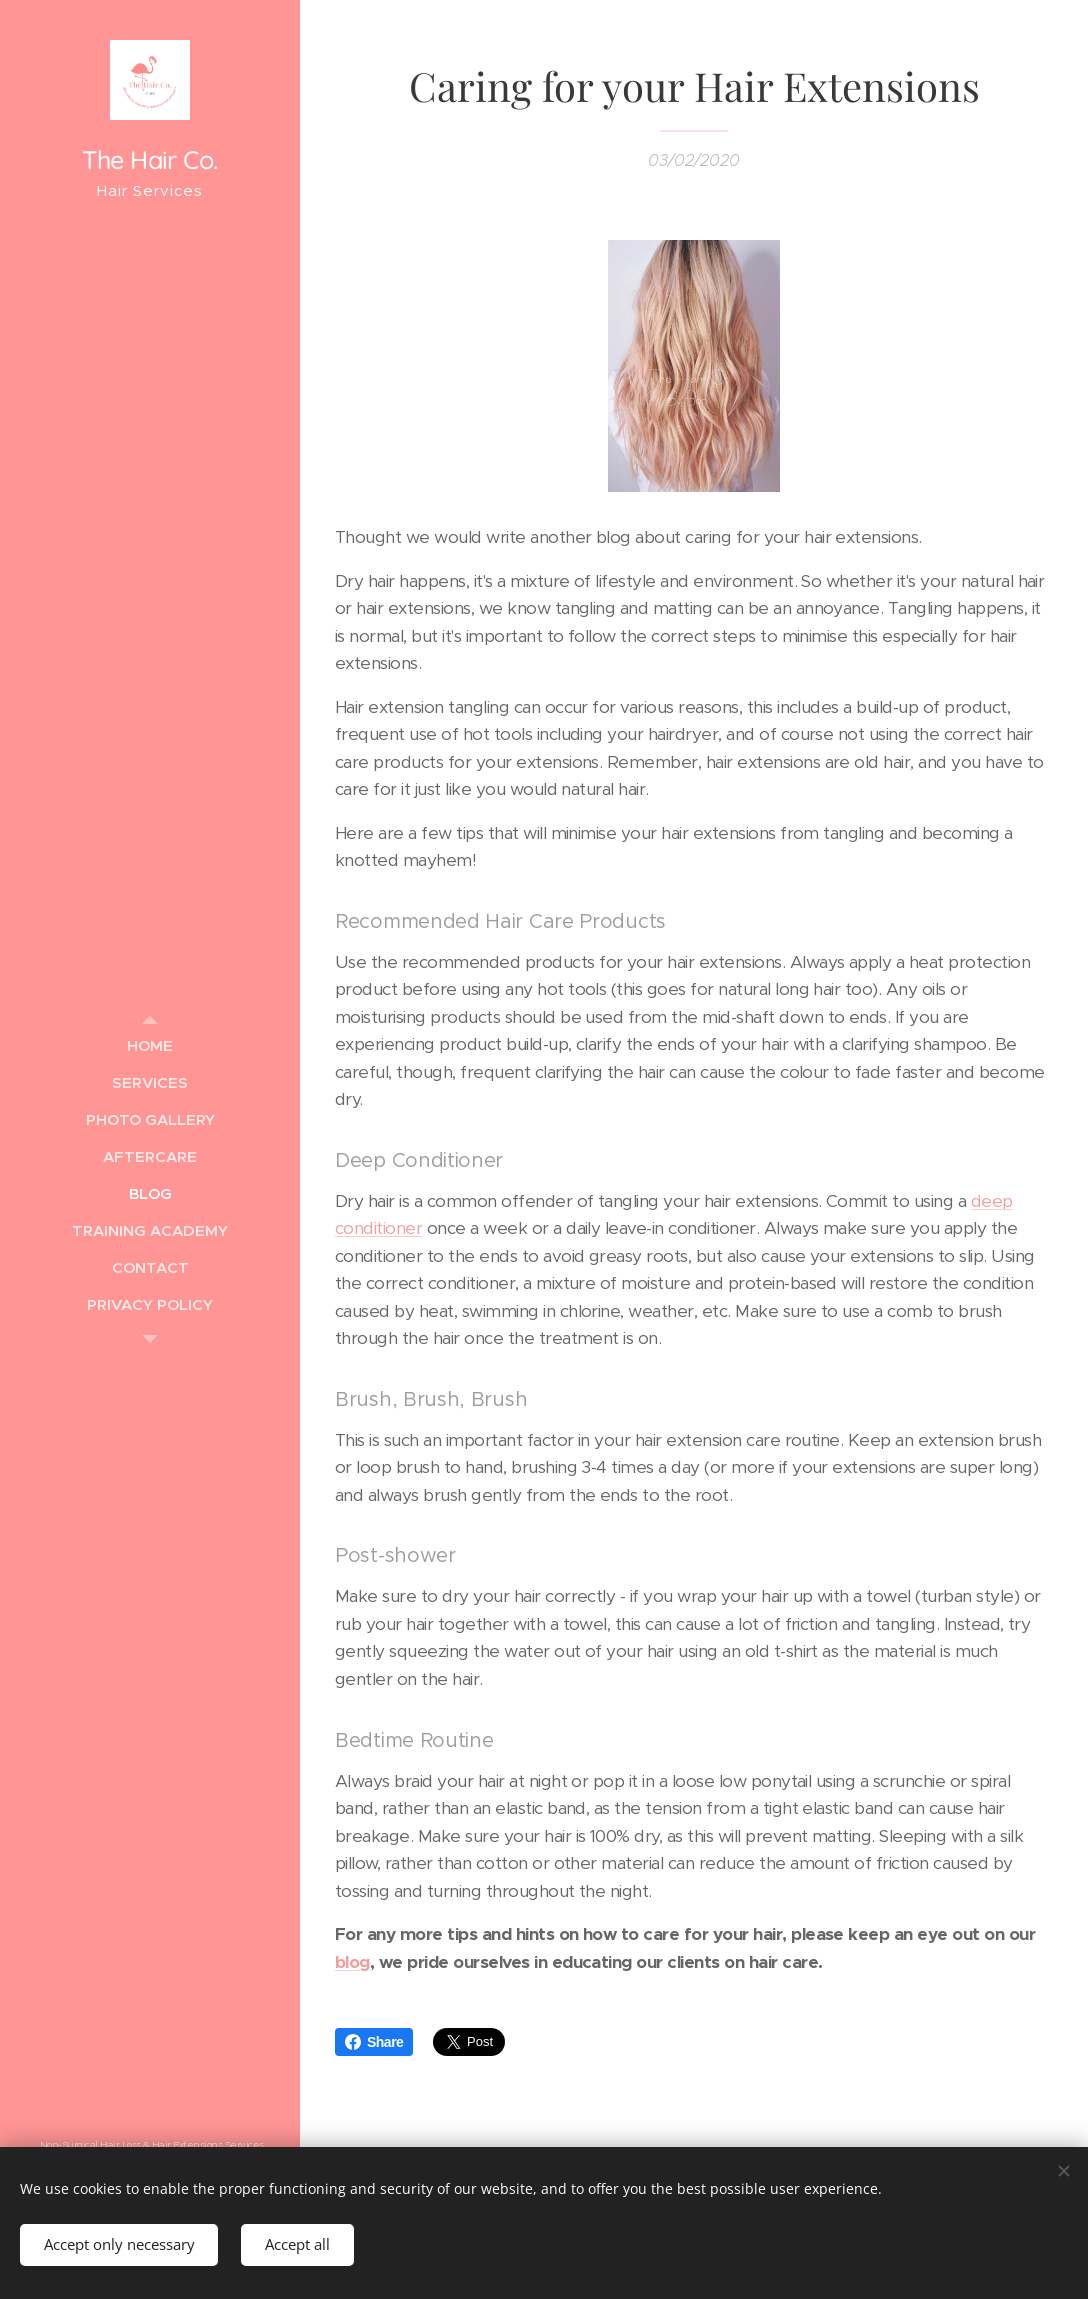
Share (374, 2042)
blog (352, 1961)
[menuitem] (150, 1045)
